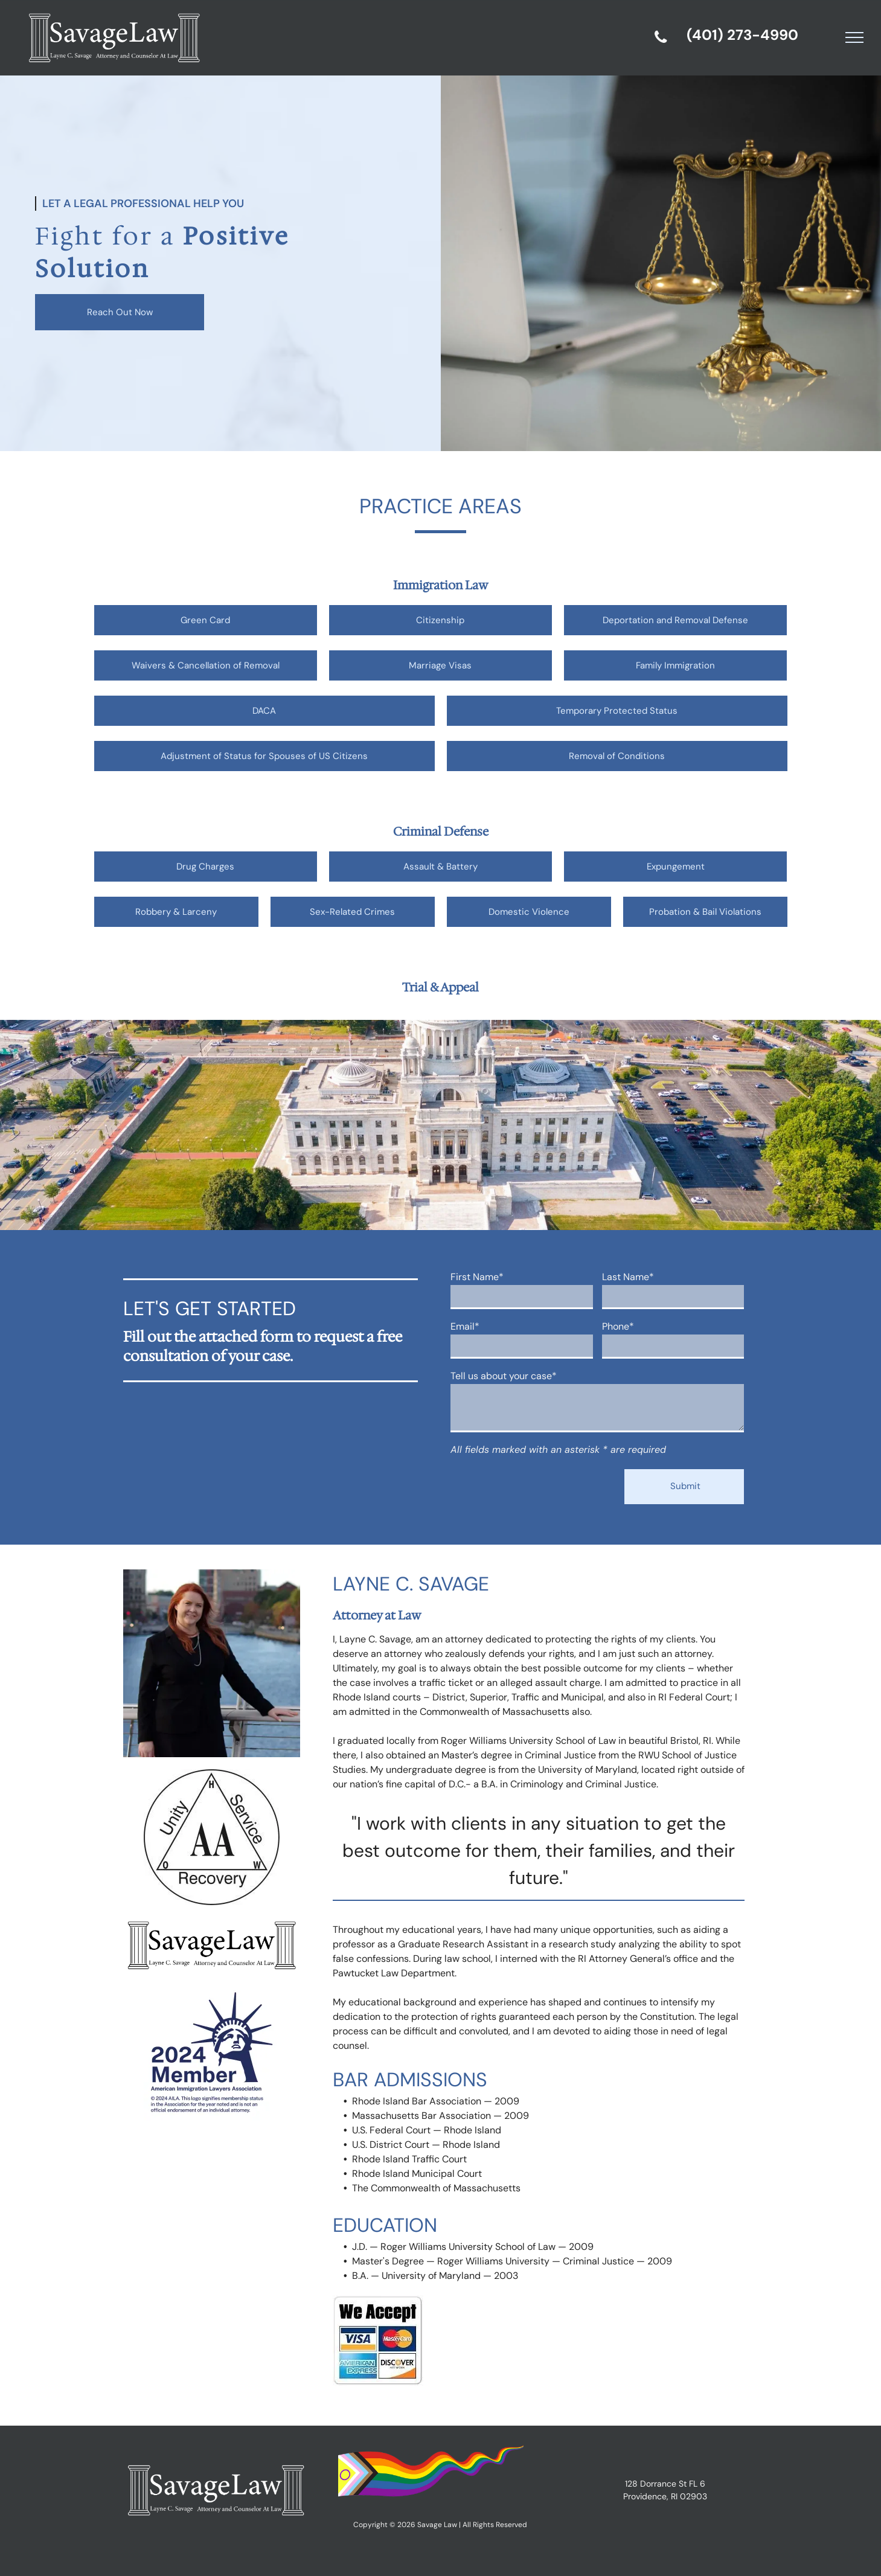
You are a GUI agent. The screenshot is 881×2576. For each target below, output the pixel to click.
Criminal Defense (441, 831)
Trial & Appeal (440, 987)
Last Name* (628, 1276)
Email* (464, 1326)
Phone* (618, 1326)
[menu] (854, 37)
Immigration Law (440, 585)
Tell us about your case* (503, 1376)
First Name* (477, 1276)
